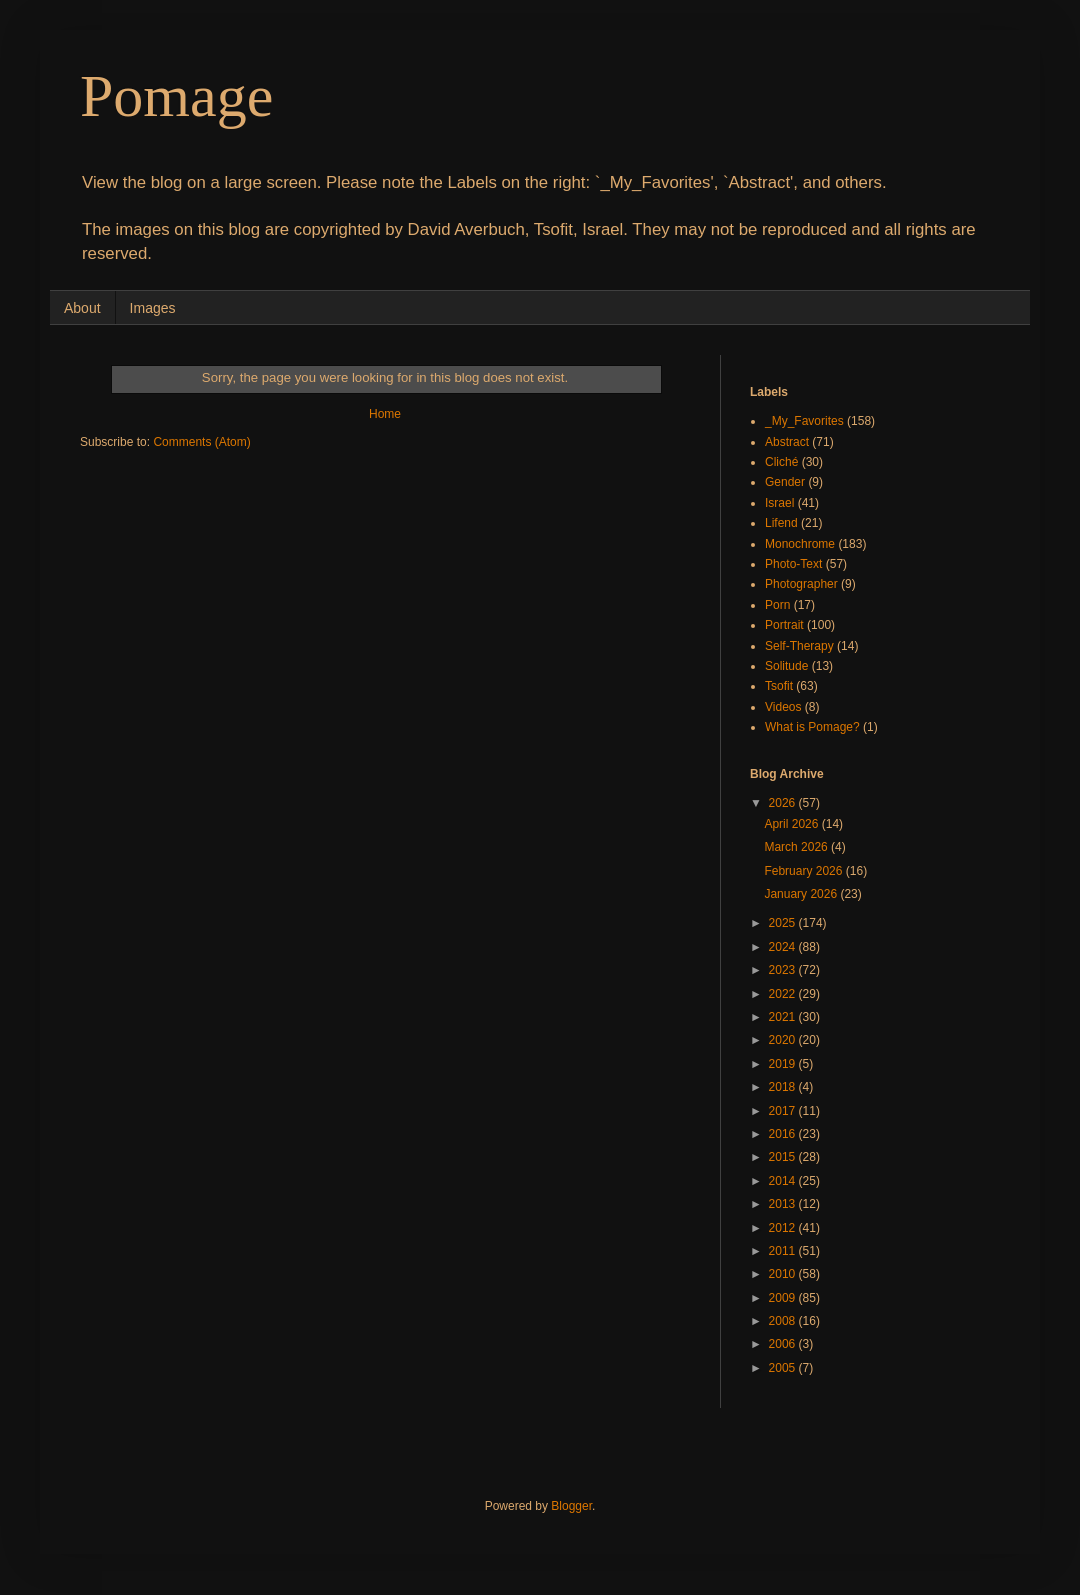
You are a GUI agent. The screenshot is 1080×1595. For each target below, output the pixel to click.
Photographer (801, 584)
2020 (784, 1040)
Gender (785, 482)
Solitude (786, 666)
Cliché (781, 462)
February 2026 (804, 871)
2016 (784, 1134)
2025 (784, 923)
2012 (784, 1228)
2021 (784, 1017)
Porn (777, 605)
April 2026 (792, 824)
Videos (783, 707)
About (82, 308)
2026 (784, 803)
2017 (784, 1111)
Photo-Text (793, 564)
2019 (784, 1064)
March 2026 (797, 847)
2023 (784, 970)
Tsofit (779, 686)
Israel (779, 503)
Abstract (787, 442)
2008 (784, 1321)
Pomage (176, 96)
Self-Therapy (799, 646)
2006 (784, 1344)
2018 (784, 1087)
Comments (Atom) (201, 442)
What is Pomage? (812, 727)
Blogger (571, 1506)
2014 (784, 1181)
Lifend (781, 523)
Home (385, 414)
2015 (784, 1157)
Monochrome (800, 544)
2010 (784, 1274)
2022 (784, 994)
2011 (784, 1251)
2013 (784, 1204)
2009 (784, 1298)
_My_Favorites (804, 421)
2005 (784, 1368)
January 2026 (802, 894)
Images (153, 308)
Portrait (784, 625)
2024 (784, 947)
